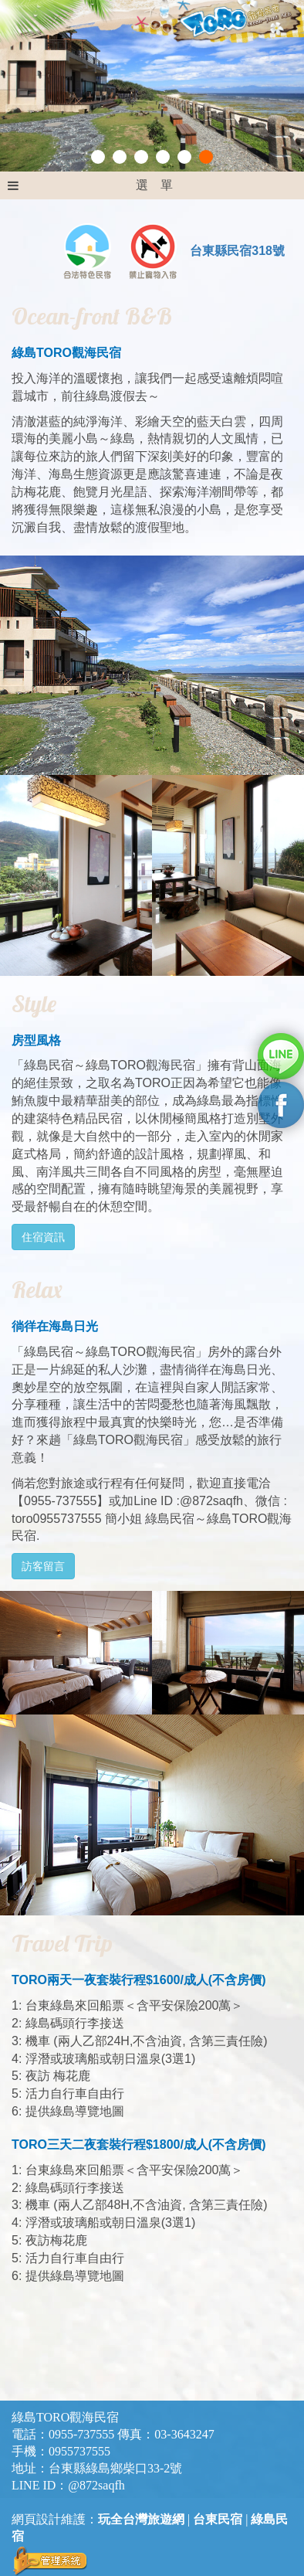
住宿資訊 (43, 1237)
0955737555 (79, 2451)
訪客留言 (43, 1566)
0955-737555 (81, 2434)
